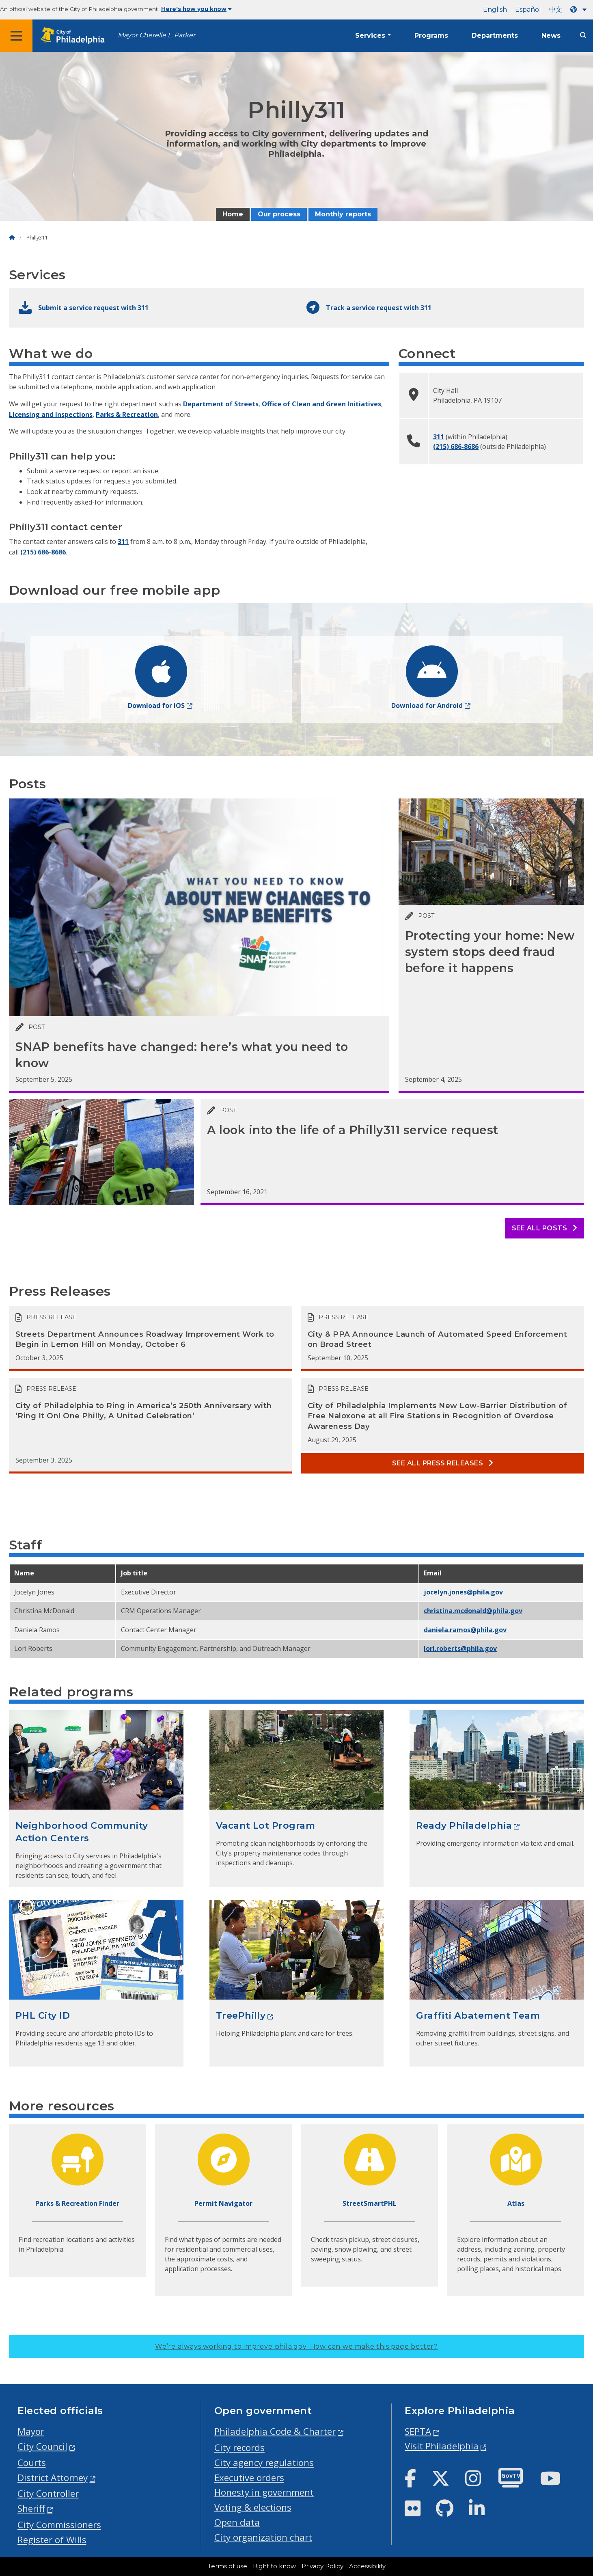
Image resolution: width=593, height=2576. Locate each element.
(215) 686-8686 (43, 552)
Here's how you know (196, 9)
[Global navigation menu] (16, 35)
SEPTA (418, 2431)
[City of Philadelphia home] (75, 36)
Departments (495, 35)
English (495, 9)
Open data (237, 2522)
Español (528, 9)
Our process (279, 214)
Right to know (274, 2566)
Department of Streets (221, 403)
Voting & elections (252, 2507)
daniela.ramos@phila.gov (465, 1629)
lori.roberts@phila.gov (460, 1648)
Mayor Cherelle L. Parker (156, 35)
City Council (42, 2446)
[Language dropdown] (580, 9)
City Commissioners (59, 2524)
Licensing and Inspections (51, 414)
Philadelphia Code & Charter (275, 2431)
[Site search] (583, 35)
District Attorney (52, 2477)
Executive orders (249, 2477)
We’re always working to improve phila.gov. (296, 2346)
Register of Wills (51, 2539)
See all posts (544, 1228)
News (551, 35)
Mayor (30, 2431)
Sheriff (31, 2508)
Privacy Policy (322, 2566)
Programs (431, 35)
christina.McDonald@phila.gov (473, 1610)
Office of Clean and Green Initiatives (321, 403)
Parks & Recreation (127, 414)
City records (239, 2447)
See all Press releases (443, 1463)
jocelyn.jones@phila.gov (463, 1592)
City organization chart (263, 2537)
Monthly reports (343, 214)
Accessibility (367, 2566)
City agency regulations (264, 2462)
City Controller (48, 2493)
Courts (31, 2462)
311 (123, 541)
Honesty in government (264, 2492)
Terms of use (227, 2566)
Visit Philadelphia (442, 2446)
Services (370, 35)
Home (232, 214)
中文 (555, 9)
